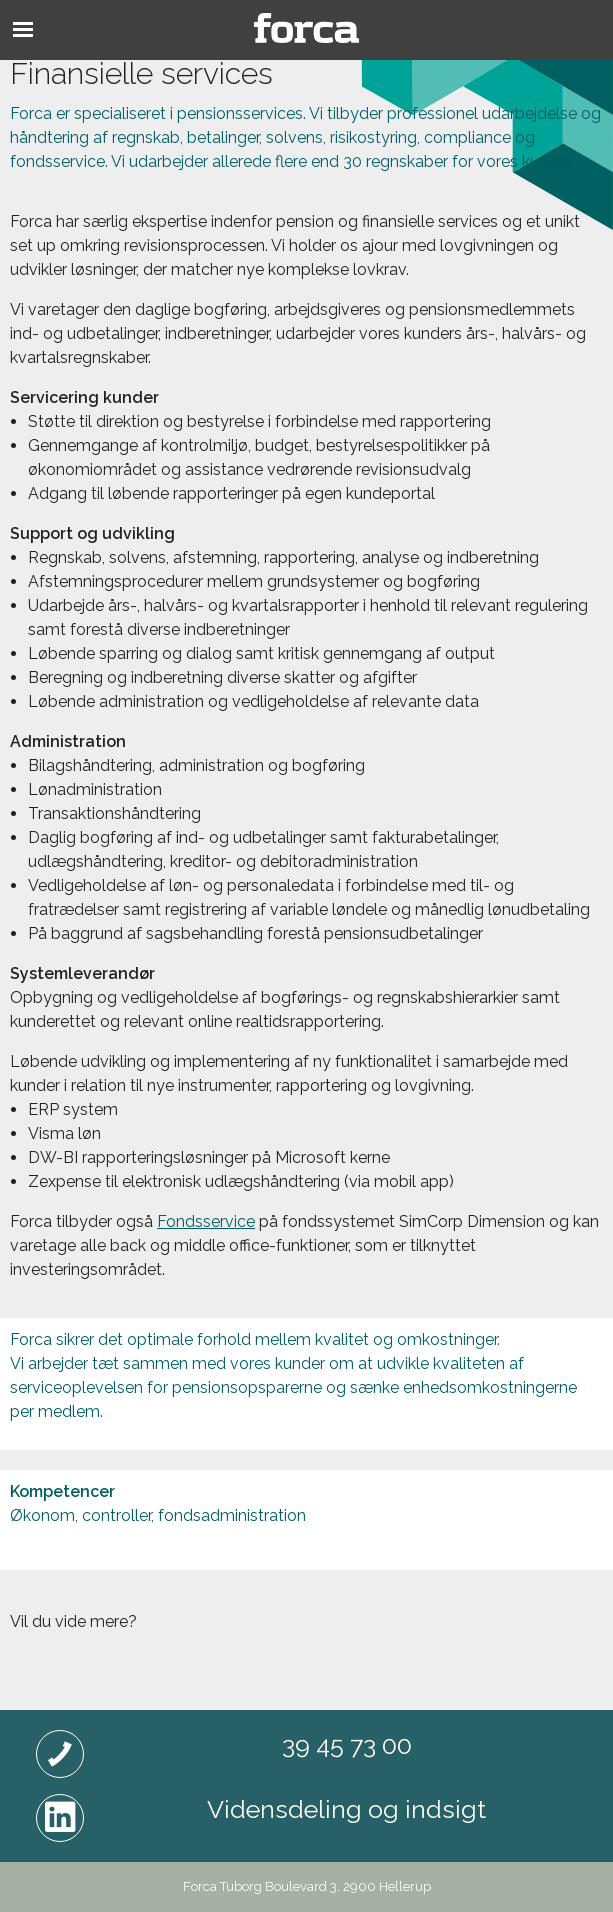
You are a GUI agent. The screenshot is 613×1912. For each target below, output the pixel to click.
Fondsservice (206, 1221)
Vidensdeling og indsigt (346, 1809)
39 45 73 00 (347, 1745)
